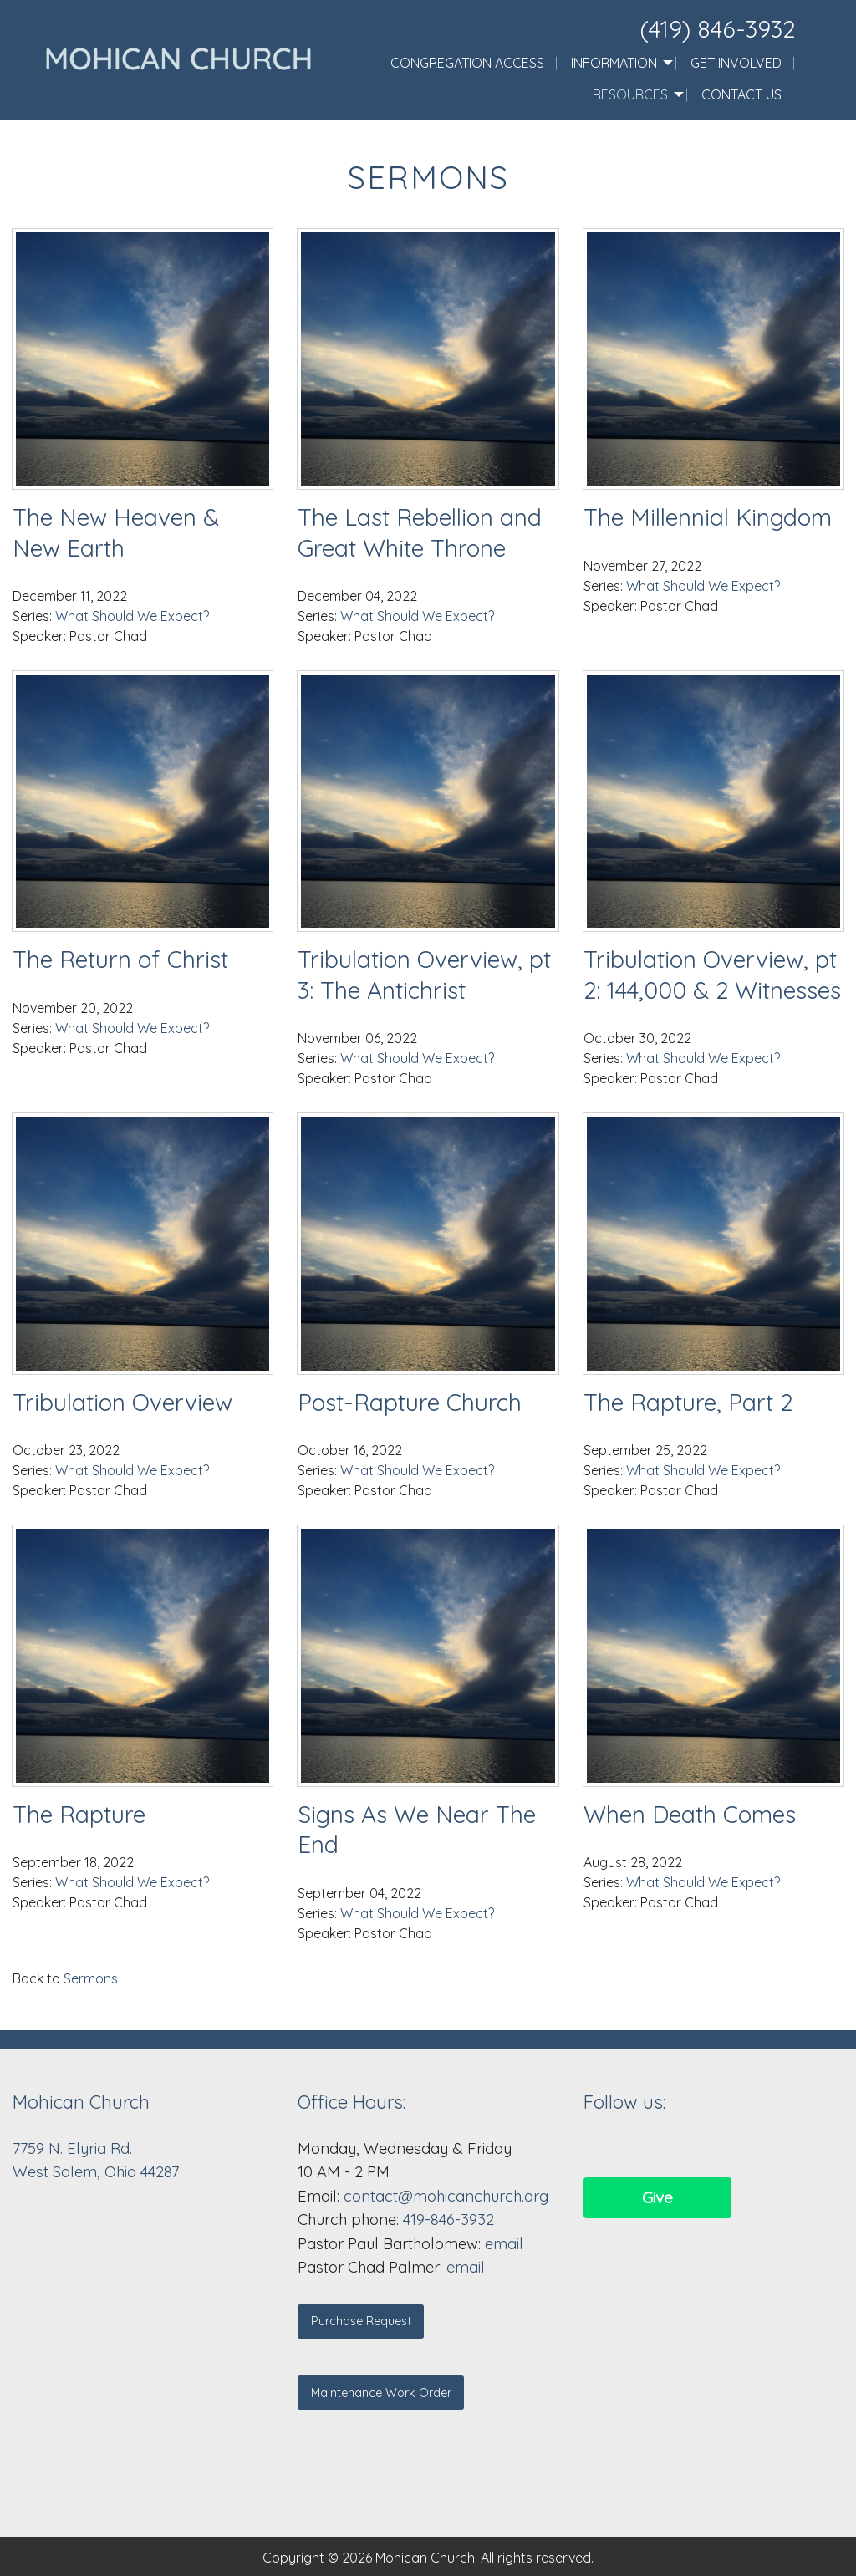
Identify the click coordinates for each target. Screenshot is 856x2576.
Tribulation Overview (122, 1402)
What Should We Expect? (132, 616)
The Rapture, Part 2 (687, 1402)
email (504, 2243)
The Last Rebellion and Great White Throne (420, 532)
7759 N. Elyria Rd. (74, 2148)
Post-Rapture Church (410, 1402)
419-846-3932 (448, 2219)
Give (657, 2197)
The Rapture (79, 1814)
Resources (630, 94)
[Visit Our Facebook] (596, 2148)
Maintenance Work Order (381, 2392)
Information (614, 62)
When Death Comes (689, 1814)
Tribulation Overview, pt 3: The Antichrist (424, 974)
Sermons (91, 1978)
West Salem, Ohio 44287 (96, 2171)
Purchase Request (361, 2321)
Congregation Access (467, 62)
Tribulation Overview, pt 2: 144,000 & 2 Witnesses (712, 974)
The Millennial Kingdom (707, 517)
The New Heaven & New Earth (116, 532)
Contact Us (741, 94)
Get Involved (736, 62)
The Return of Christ (120, 959)
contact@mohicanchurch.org (446, 2196)
